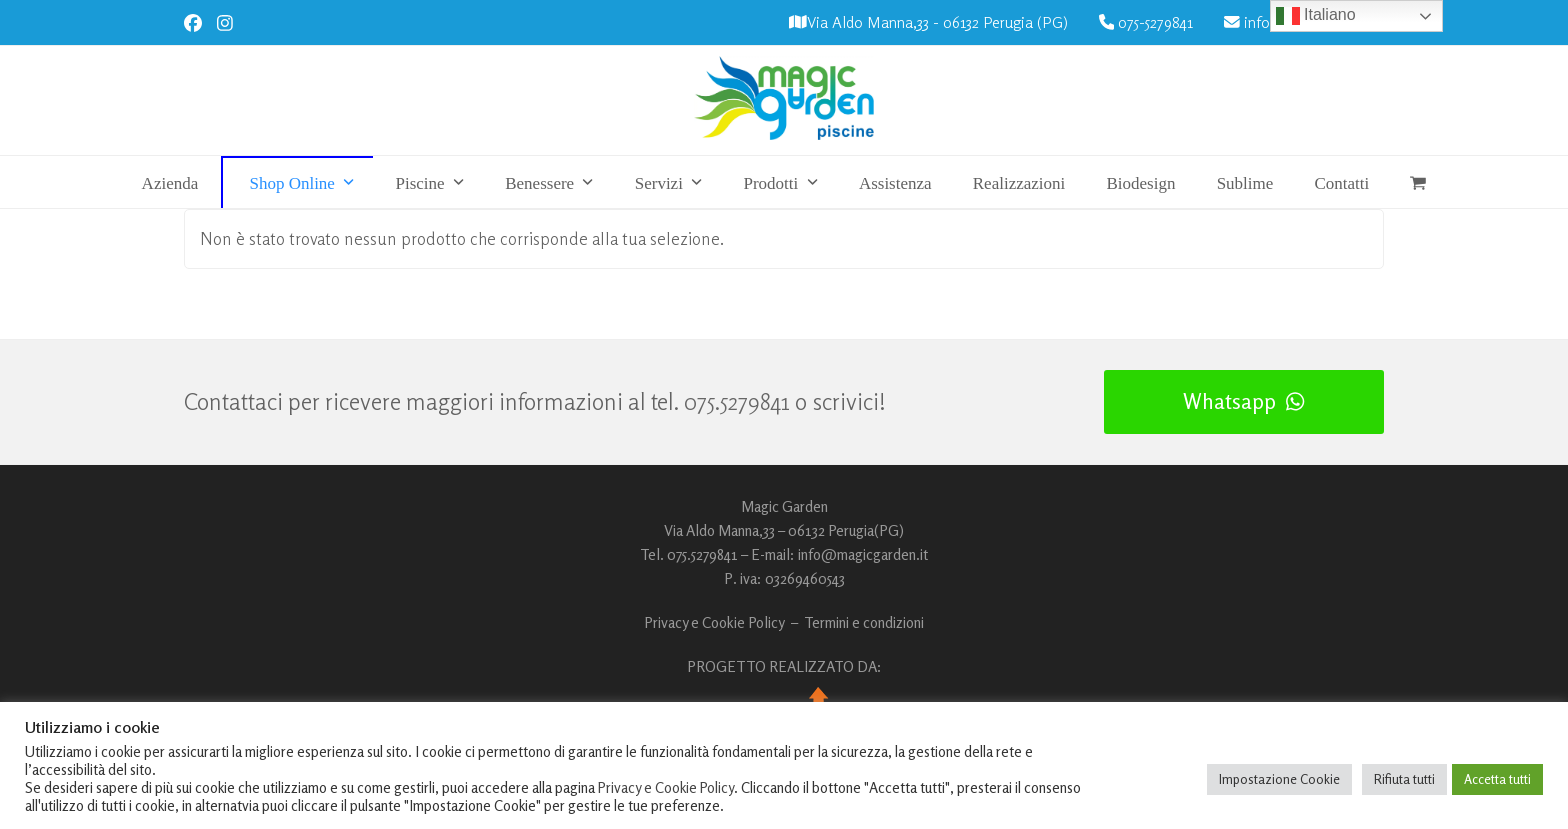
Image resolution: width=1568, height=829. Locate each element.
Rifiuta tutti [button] (1404, 779)
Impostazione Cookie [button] (1279, 779)
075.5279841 (737, 401)
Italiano (1316, 16)
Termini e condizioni (864, 622)
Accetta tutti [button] (1497, 779)
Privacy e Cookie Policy (714, 622)
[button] (1418, 183)
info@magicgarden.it (863, 554)
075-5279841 (1155, 22)
